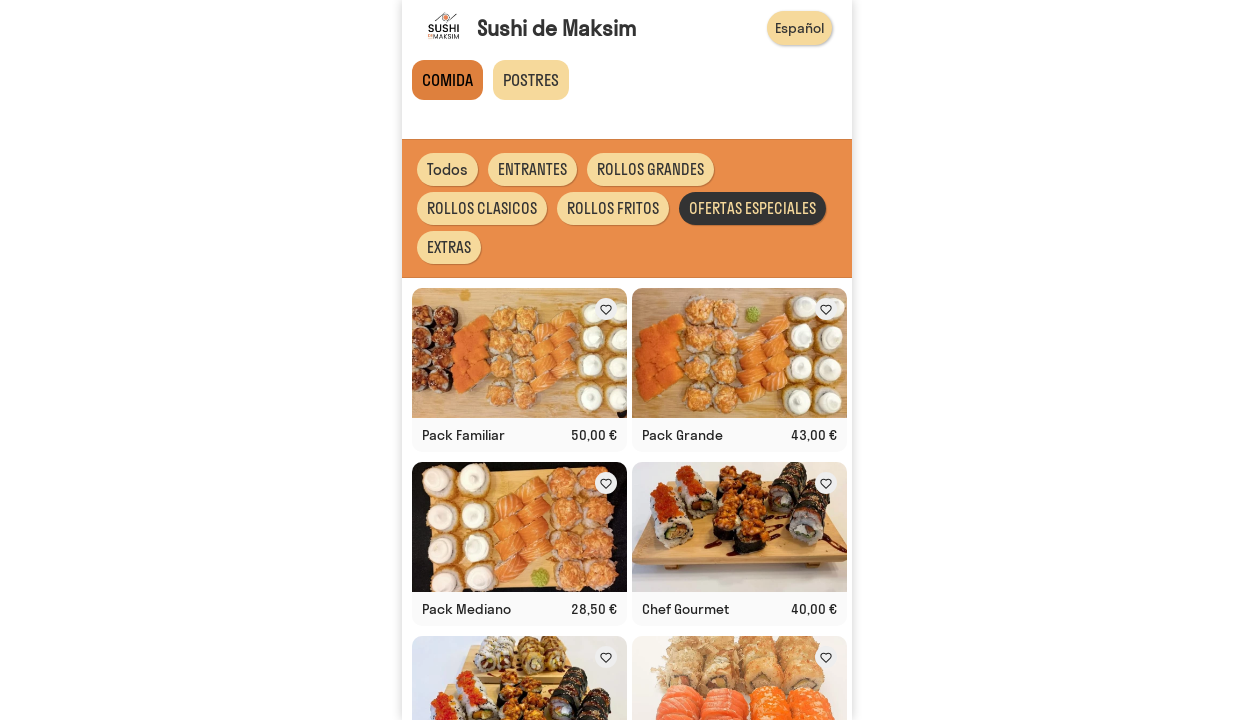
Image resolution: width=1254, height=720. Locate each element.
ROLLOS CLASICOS (482, 208)
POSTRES (531, 80)
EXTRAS (449, 247)
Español (799, 28)
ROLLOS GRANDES (650, 169)
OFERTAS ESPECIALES (752, 208)
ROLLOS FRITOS (613, 208)
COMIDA (447, 80)
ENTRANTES (532, 169)
